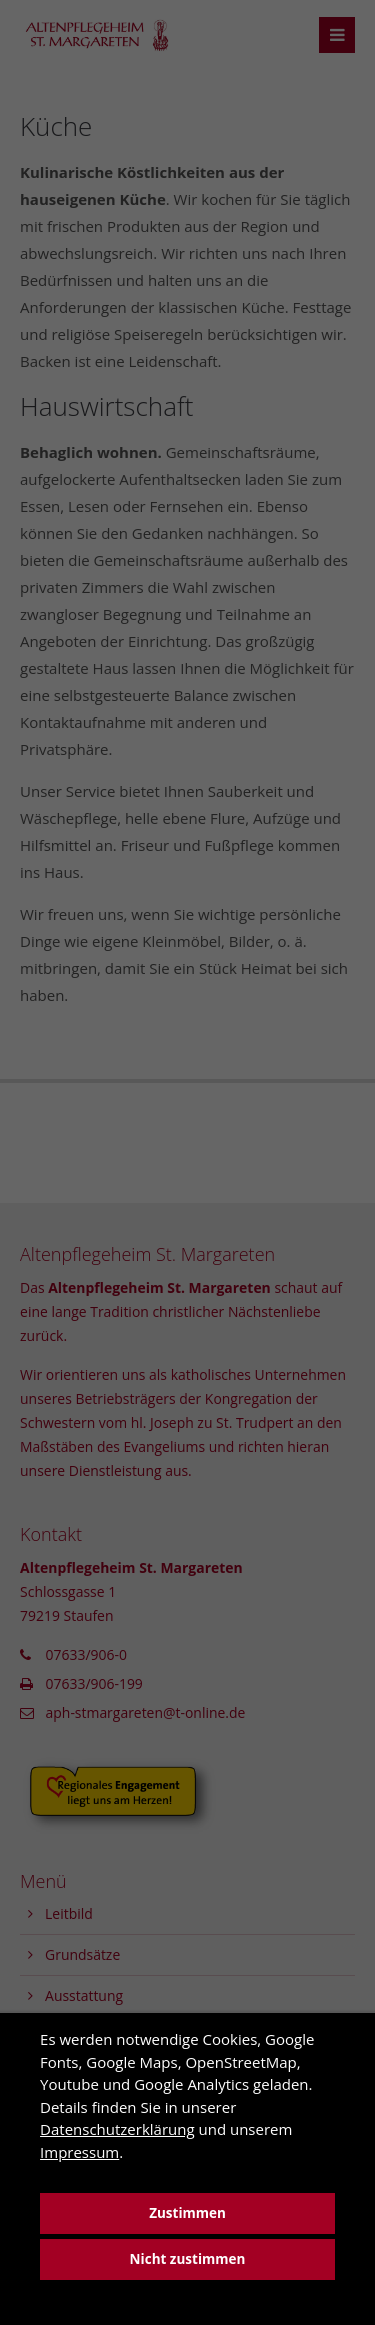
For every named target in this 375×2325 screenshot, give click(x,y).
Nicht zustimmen (188, 2259)
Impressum (79, 2152)
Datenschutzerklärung (117, 2129)
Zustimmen (187, 2213)
